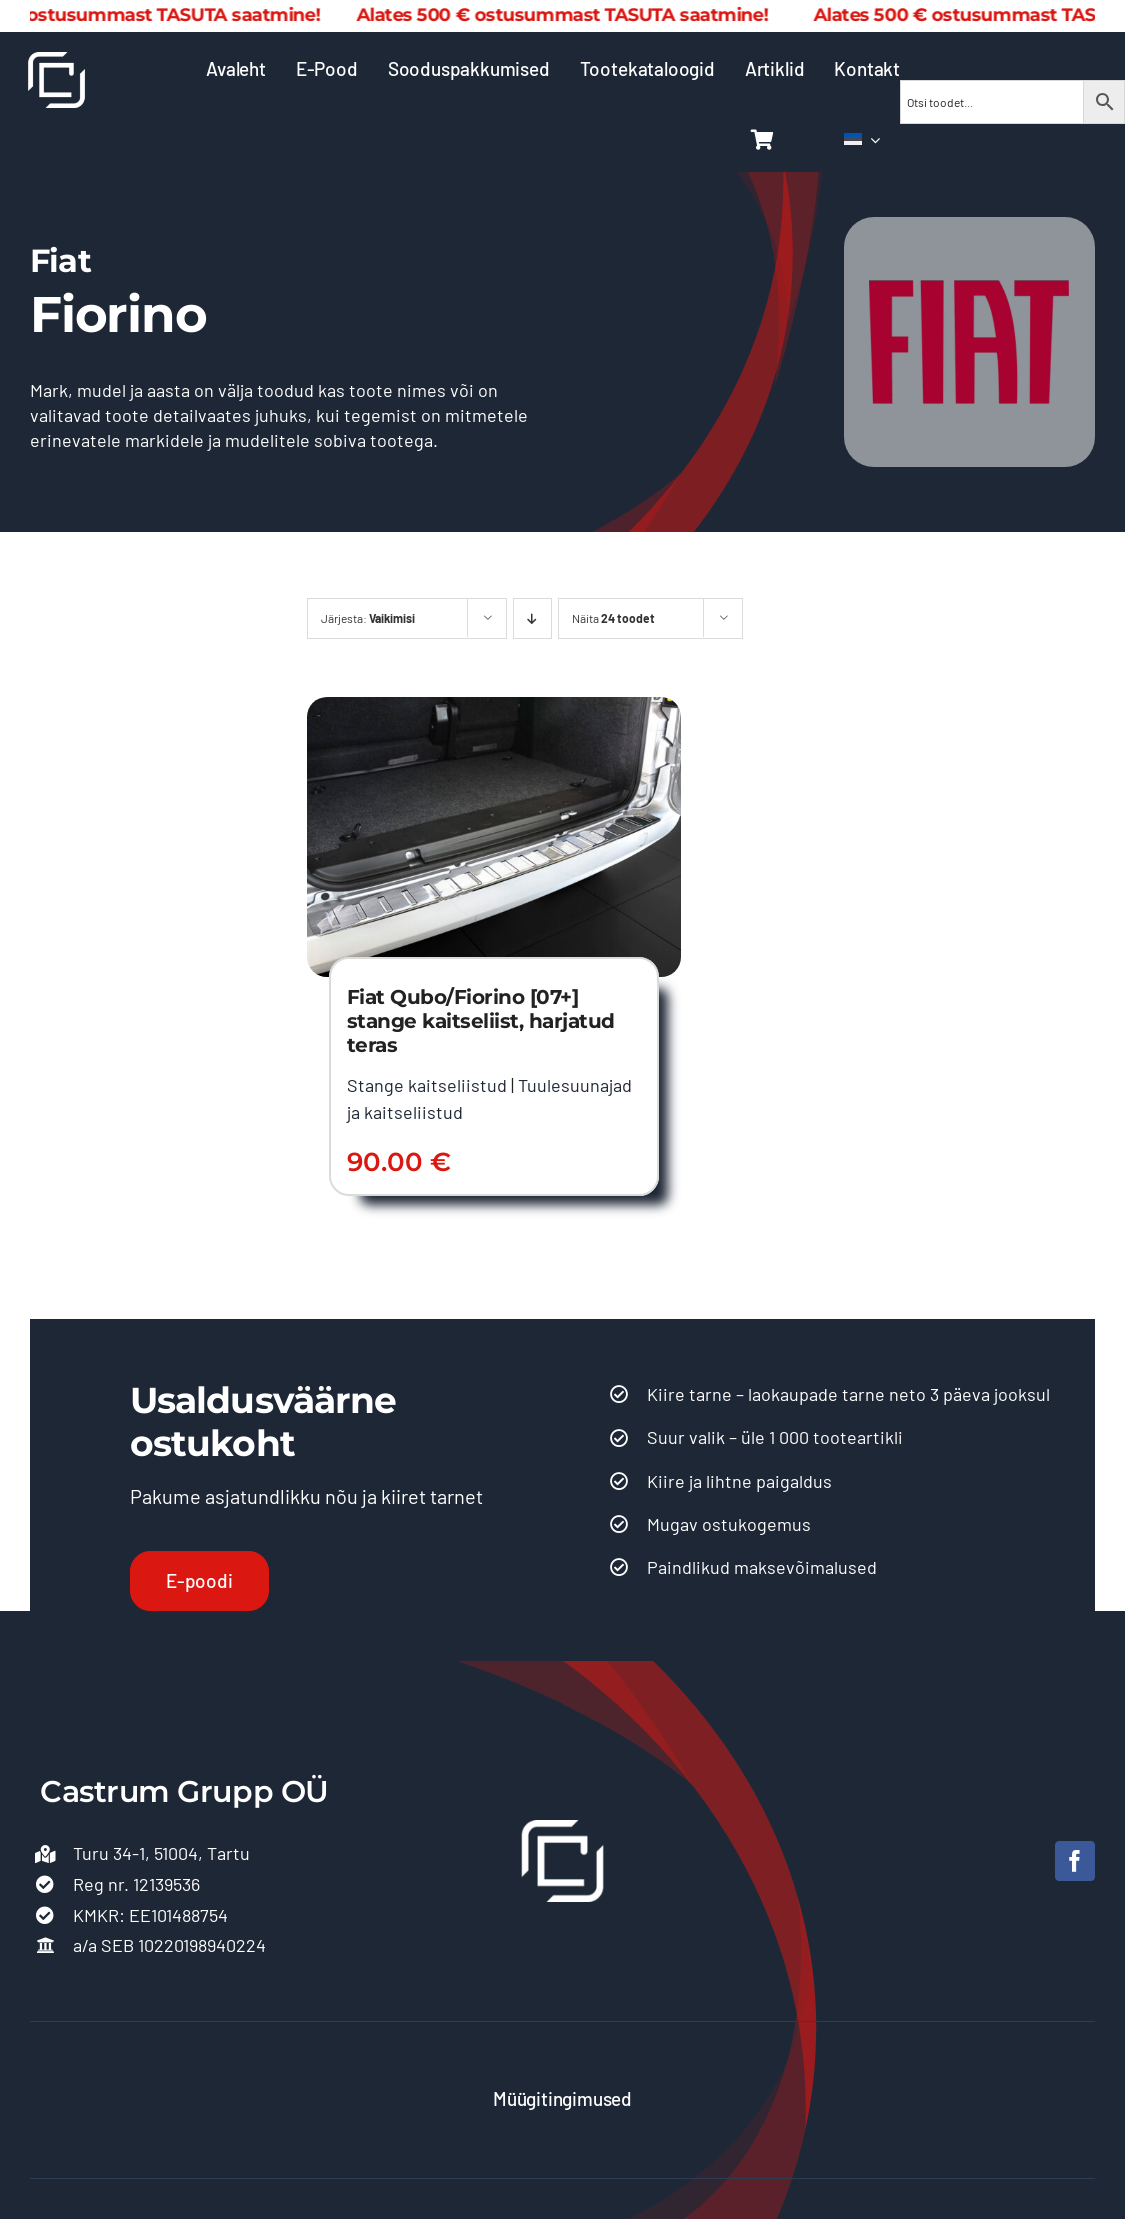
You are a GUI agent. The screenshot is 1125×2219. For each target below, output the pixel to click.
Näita (613, 618)
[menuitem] (862, 140)
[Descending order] (532, 618)
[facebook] (1075, 1861)
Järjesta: (368, 618)
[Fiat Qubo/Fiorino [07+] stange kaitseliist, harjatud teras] (494, 709)
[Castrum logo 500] (56, 61)
